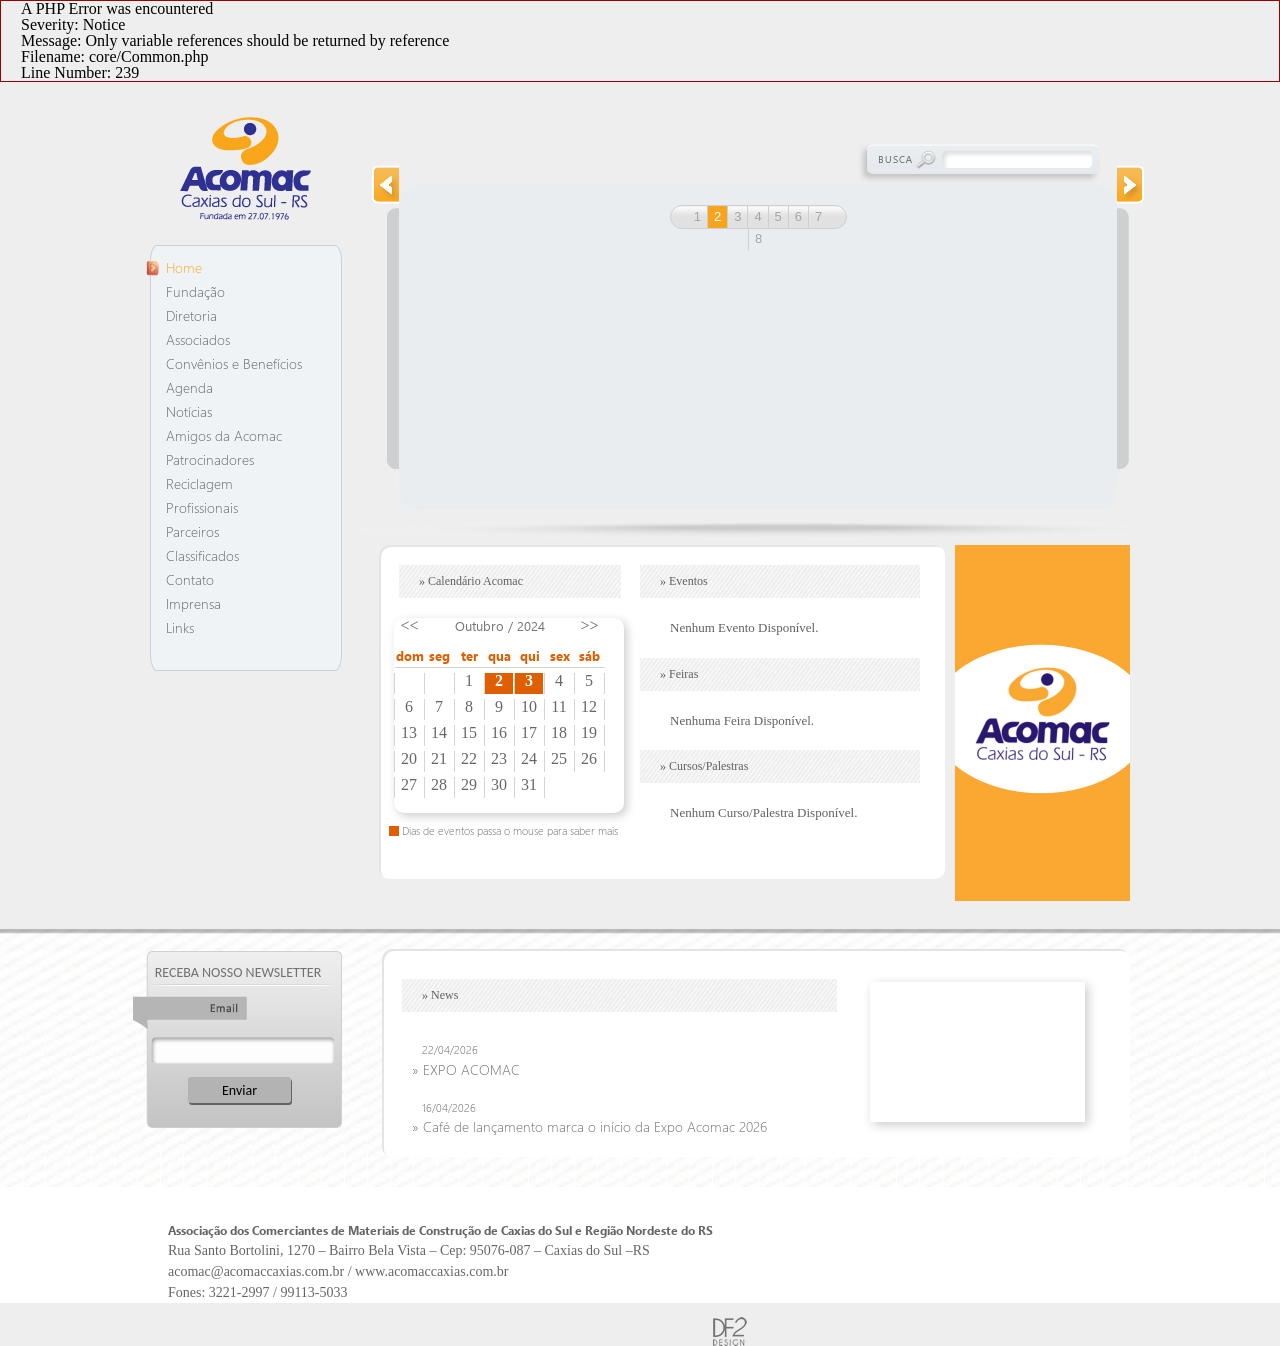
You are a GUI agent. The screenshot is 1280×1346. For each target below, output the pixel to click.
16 (499, 733)
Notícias (189, 411)
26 (589, 759)
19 (589, 733)
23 (499, 759)
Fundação (195, 291)
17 (529, 733)
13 (409, 733)
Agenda (189, 387)
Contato (190, 579)
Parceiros (192, 531)
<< (409, 625)
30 (499, 785)
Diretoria (191, 315)
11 (558, 707)
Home (184, 267)
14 (439, 733)
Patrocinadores (210, 459)
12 (589, 707)
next (1131, 184)
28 (439, 785)
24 (529, 759)
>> (589, 625)
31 (529, 785)
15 (469, 733)
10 (529, 707)
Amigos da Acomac (224, 435)
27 (409, 785)
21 (439, 759)
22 (469, 759)
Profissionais (202, 507)
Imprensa (193, 603)
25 (559, 759)
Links (180, 627)
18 (559, 733)
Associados (198, 339)
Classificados (202, 555)
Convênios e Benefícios (234, 363)
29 (469, 785)
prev (385, 184)
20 (409, 759)
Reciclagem (199, 483)
